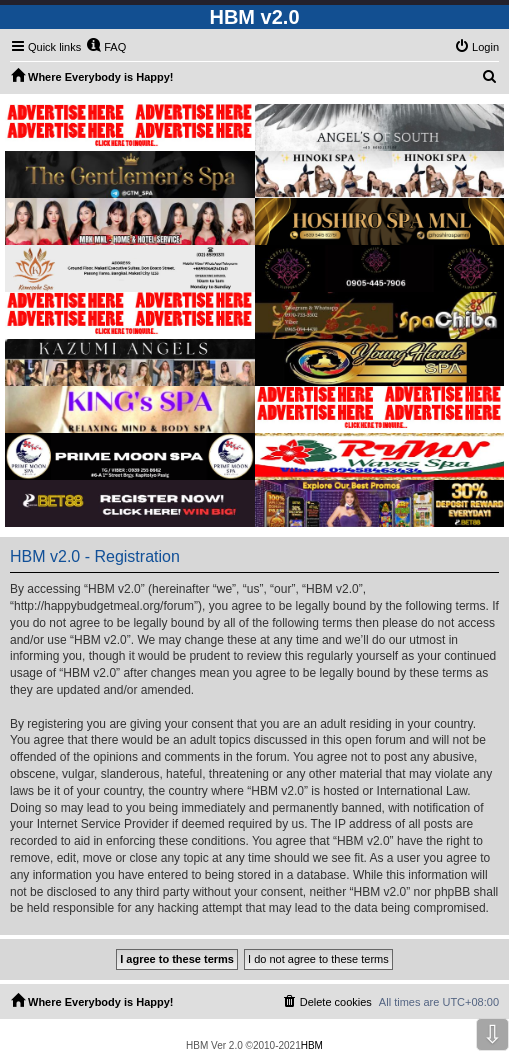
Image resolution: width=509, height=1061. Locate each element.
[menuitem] (106, 47)
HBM (312, 1045)
